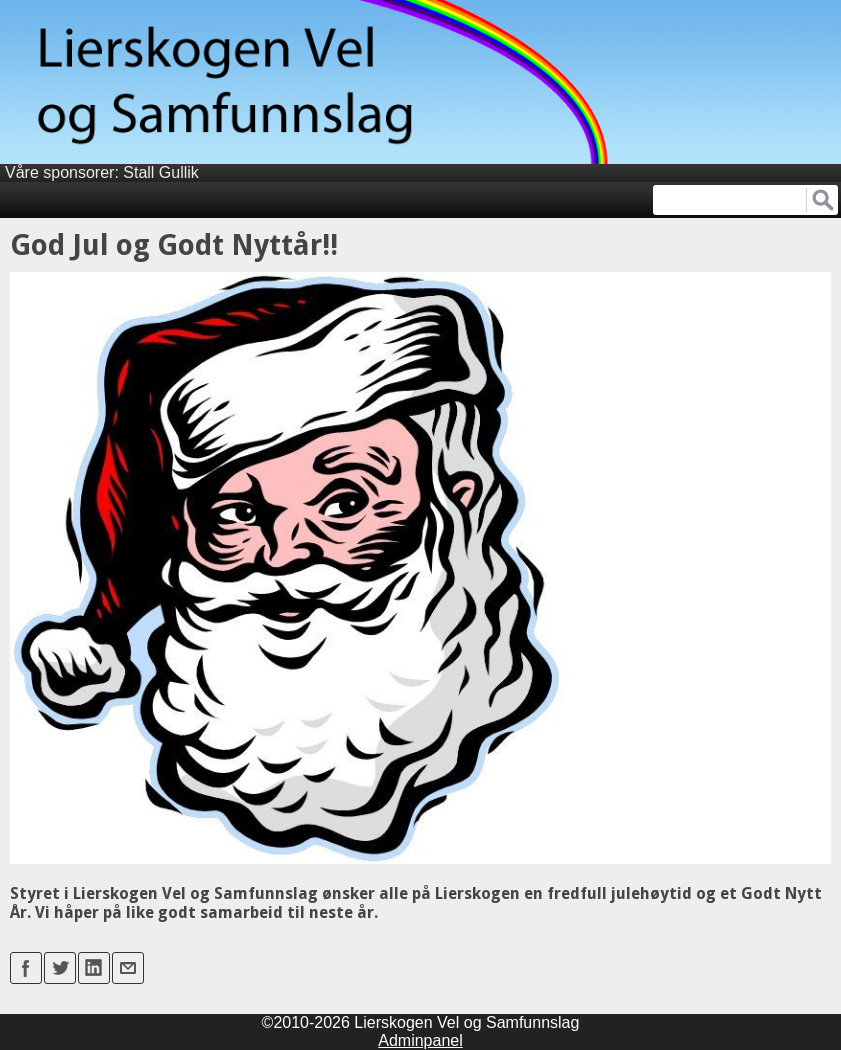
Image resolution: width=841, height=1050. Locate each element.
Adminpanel (420, 1040)
